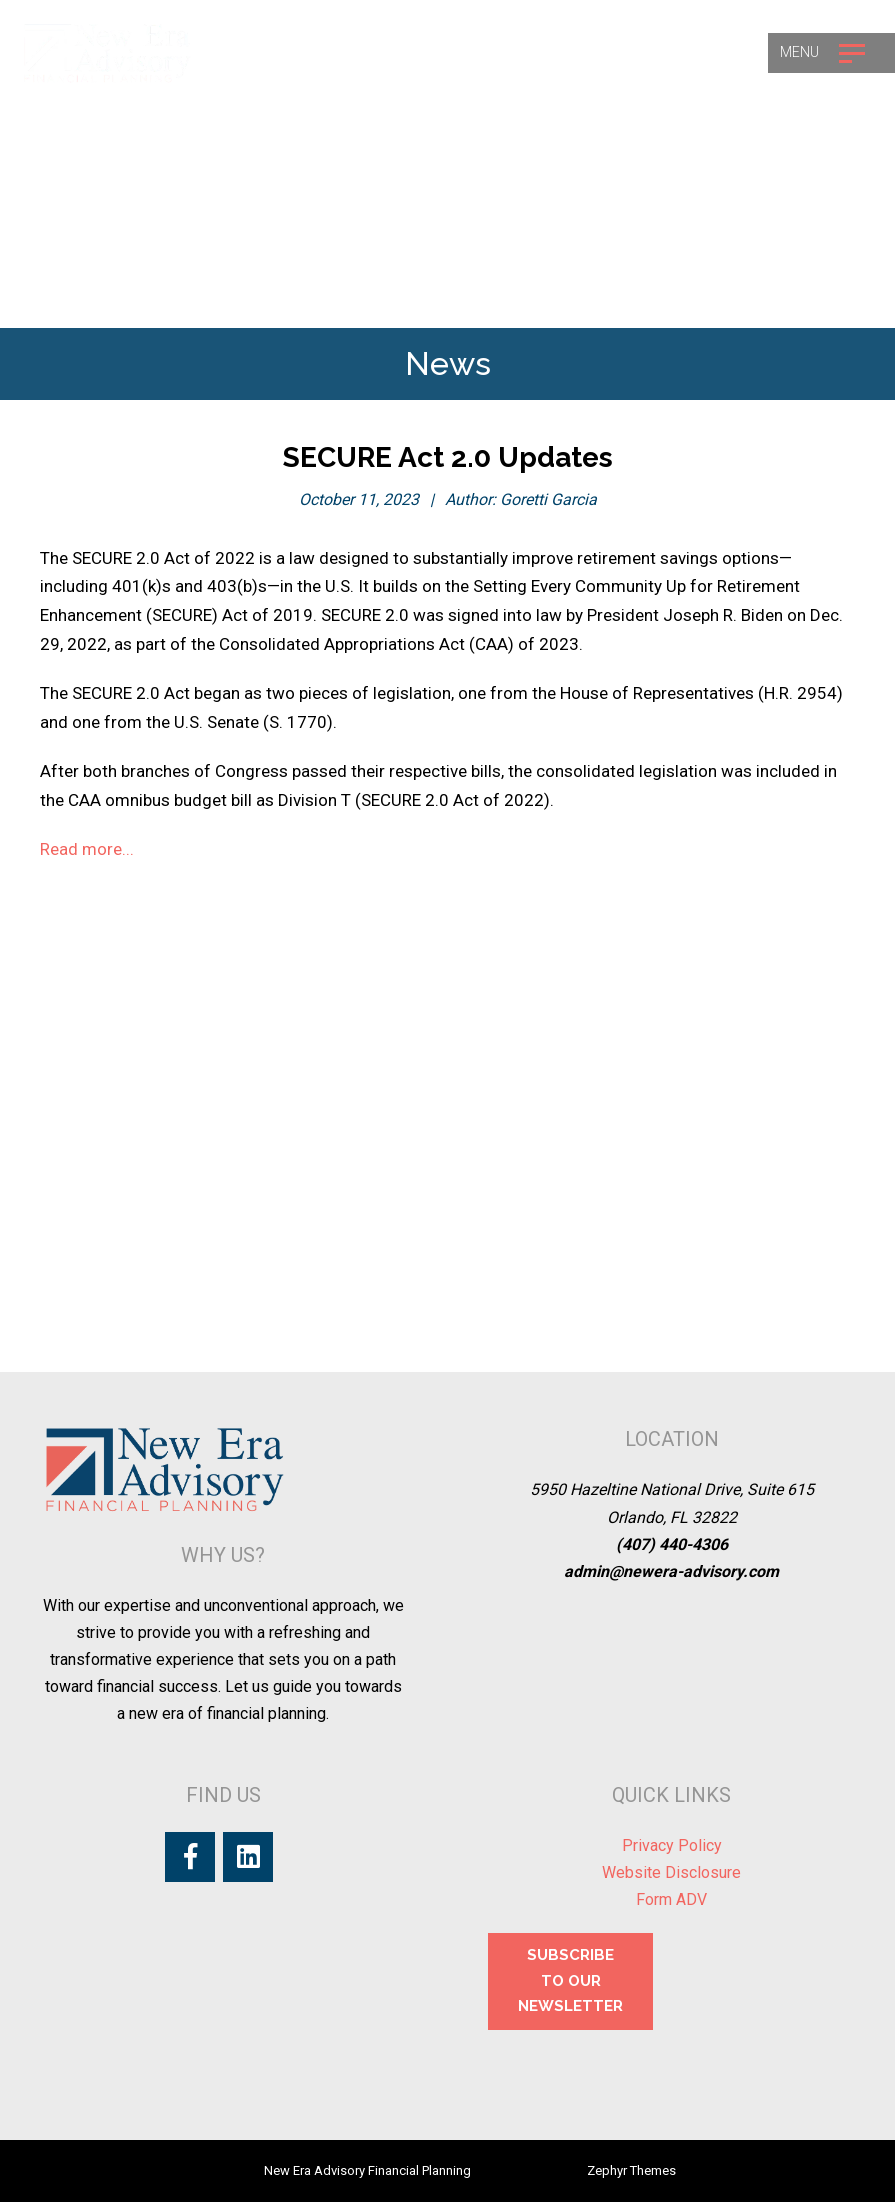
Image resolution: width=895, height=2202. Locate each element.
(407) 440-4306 (672, 1544)
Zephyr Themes (631, 2170)
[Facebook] (190, 1857)
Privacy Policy (672, 1845)
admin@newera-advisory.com (671, 1571)
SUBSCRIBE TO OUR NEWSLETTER (570, 1980)
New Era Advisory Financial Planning (367, 2170)
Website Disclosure (671, 1872)
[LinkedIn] (248, 1857)
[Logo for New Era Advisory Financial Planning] (107, 52)
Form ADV (671, 1899)
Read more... (87, 849)
